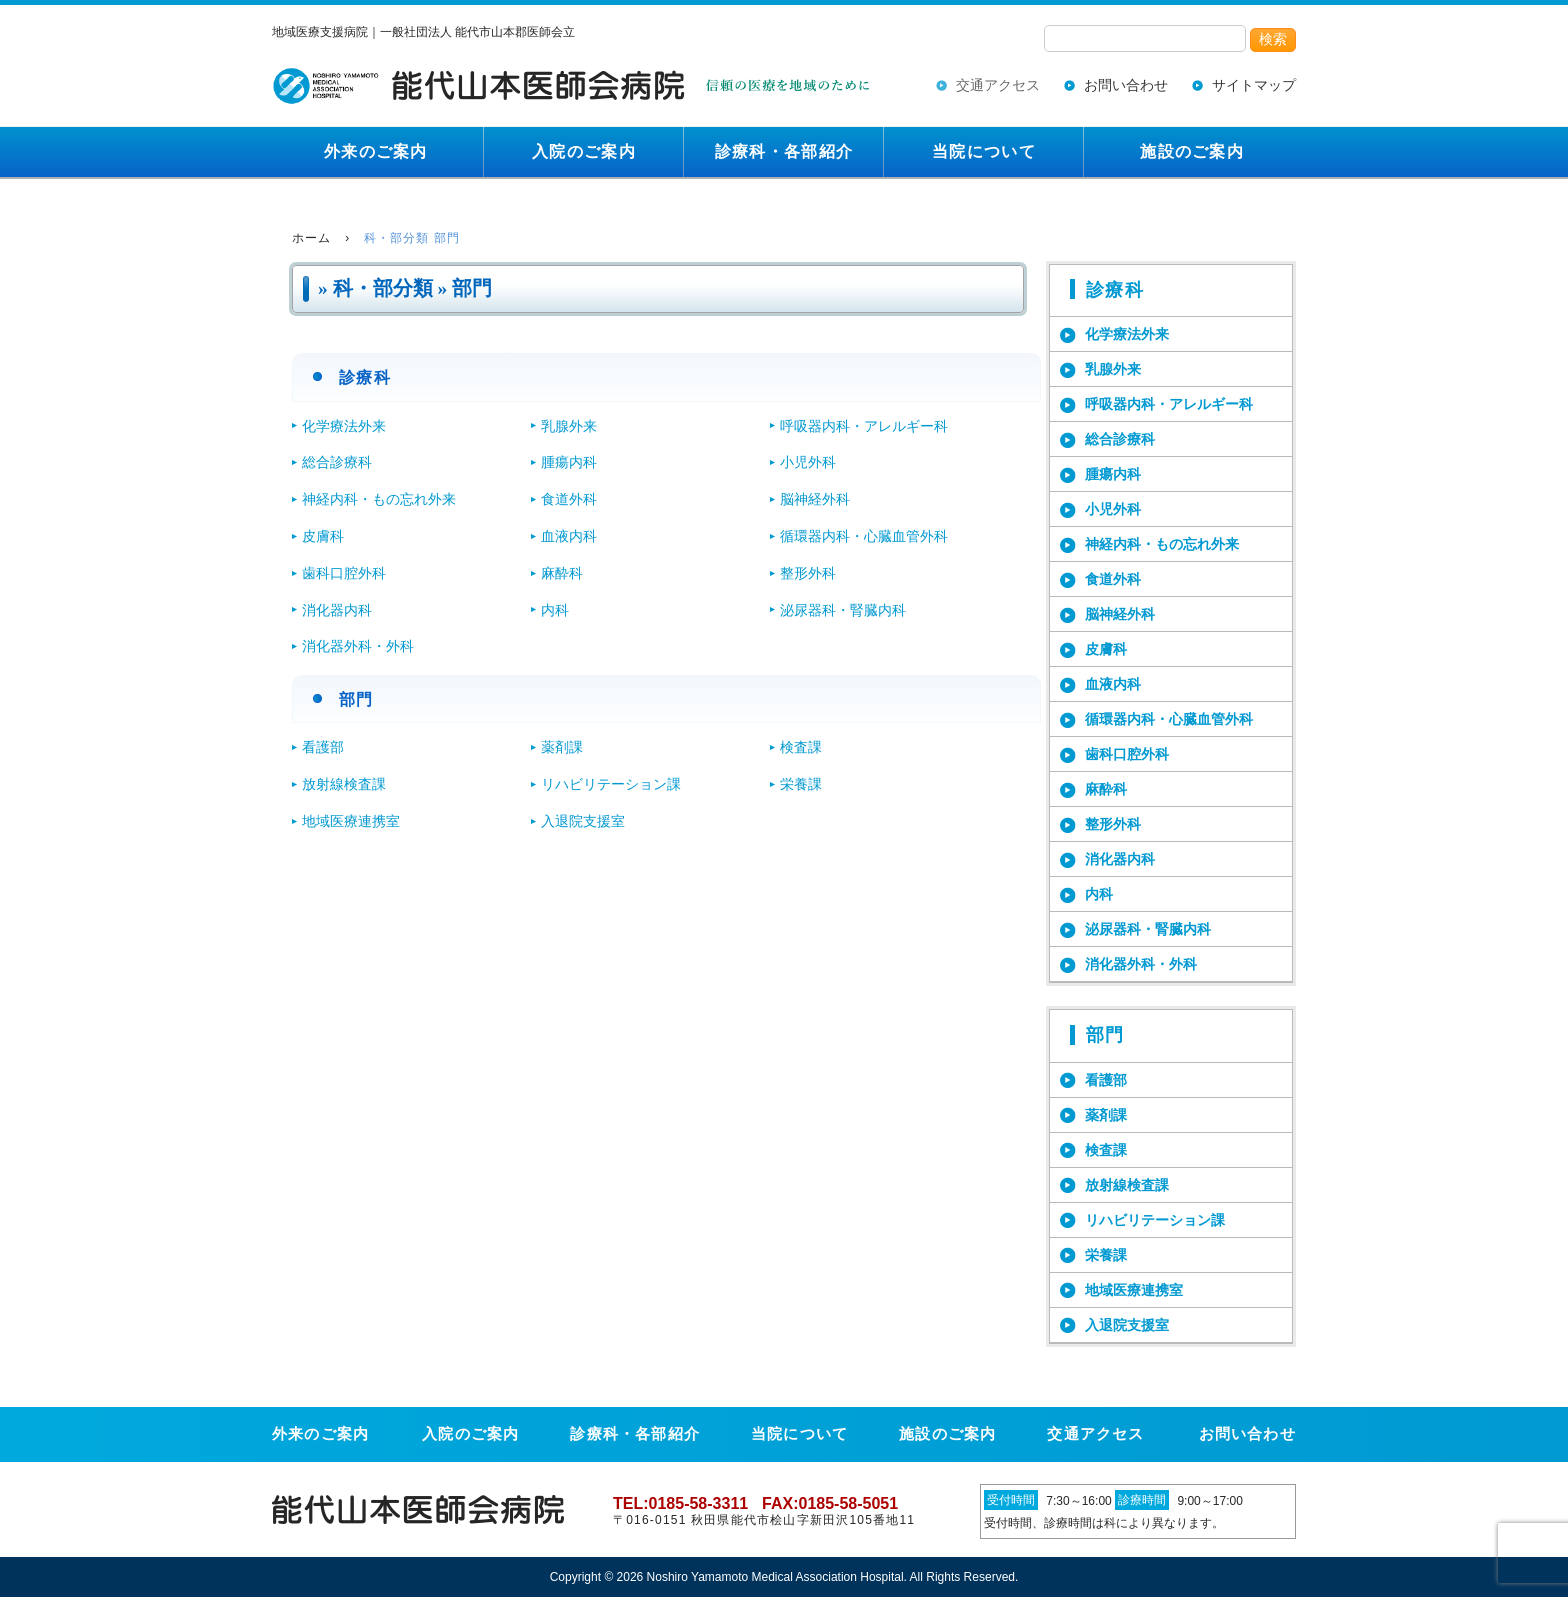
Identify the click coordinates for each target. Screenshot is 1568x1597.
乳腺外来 (569, 426)
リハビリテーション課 (611, 784)
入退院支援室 (583, 821)
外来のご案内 (376, 151)
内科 (555, 610)
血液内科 (569, 536)
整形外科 (808, 573)
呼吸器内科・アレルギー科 (864, 426)
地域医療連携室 (351, 821)
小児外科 (808, 462)
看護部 (323, 747)
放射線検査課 (344, 784)
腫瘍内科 (569, 462)
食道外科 (569, 499)
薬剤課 (562, 747)
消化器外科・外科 (358, 646)
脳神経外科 (815, 499)
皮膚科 (323, 536)
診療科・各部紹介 (784, 151)
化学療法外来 (344, 426)
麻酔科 (562, 573)
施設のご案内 (1192, 151)
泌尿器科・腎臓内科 (843, 610)
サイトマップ (1254, 85)
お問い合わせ (1126, 85)
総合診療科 (337, 462)
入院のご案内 (584, 151)
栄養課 (801, 784)
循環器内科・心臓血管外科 (864, 536)
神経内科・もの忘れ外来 (379, 499)
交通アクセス (998, 85)
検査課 (801, 747)
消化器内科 (337, 610)
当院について (984, 151)
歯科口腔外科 (344, 573)
